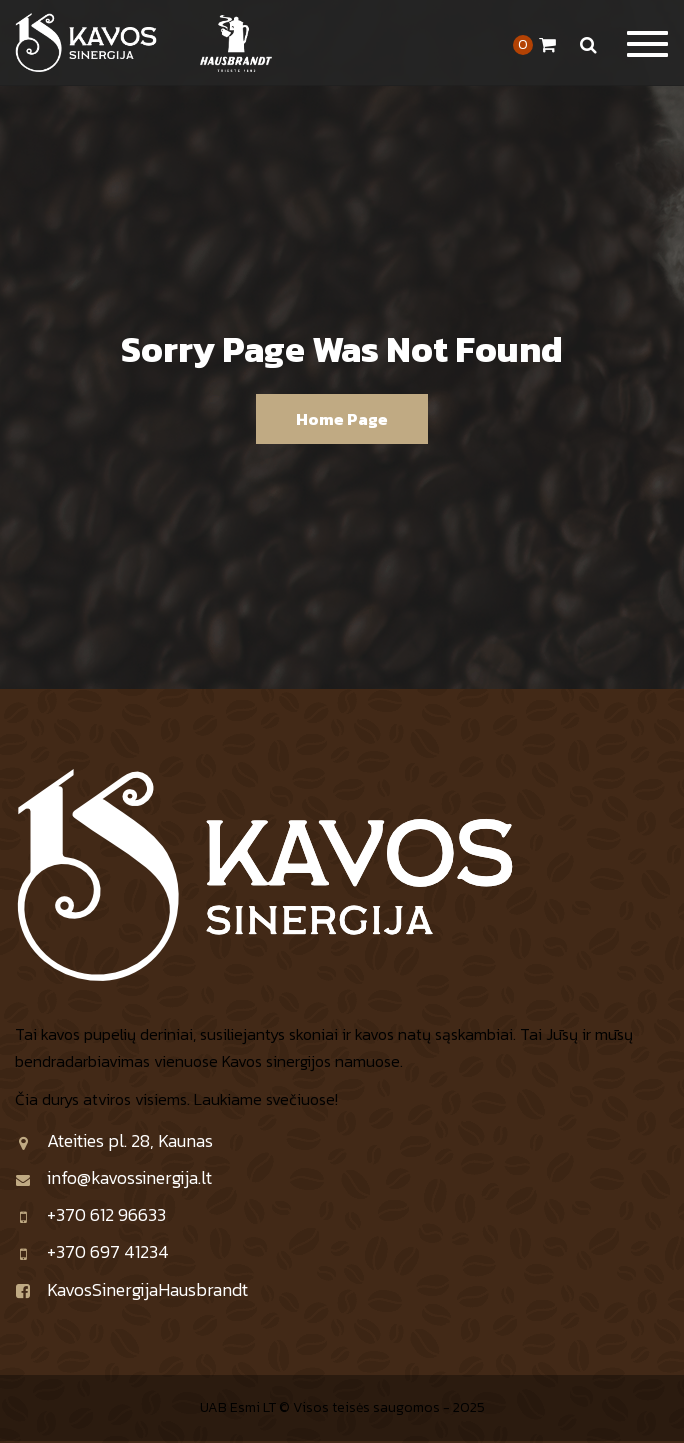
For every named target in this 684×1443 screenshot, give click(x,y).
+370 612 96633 (90, 1214)
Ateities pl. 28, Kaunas (114, 1140)
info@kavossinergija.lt (113, 1177)
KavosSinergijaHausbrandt (131, 1289)
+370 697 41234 (92, 1251)
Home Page (342, 419)
